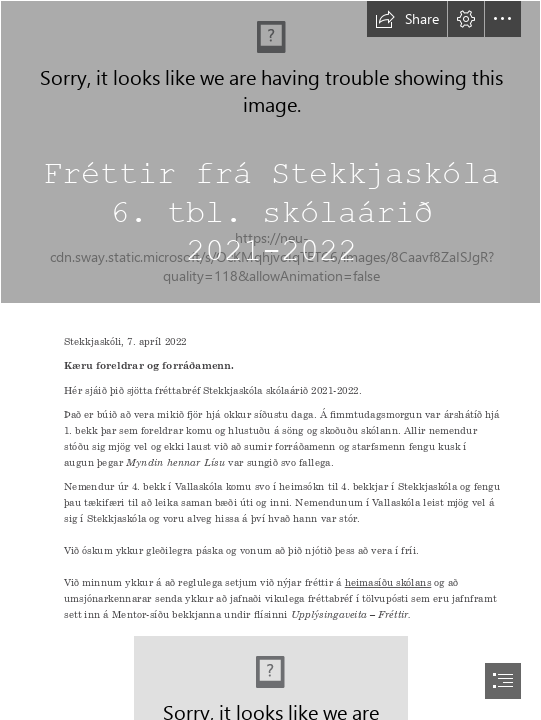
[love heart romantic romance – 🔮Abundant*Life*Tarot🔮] (270, 152)
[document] (270, 360)
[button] (407, 19)
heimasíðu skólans (387, 582)
